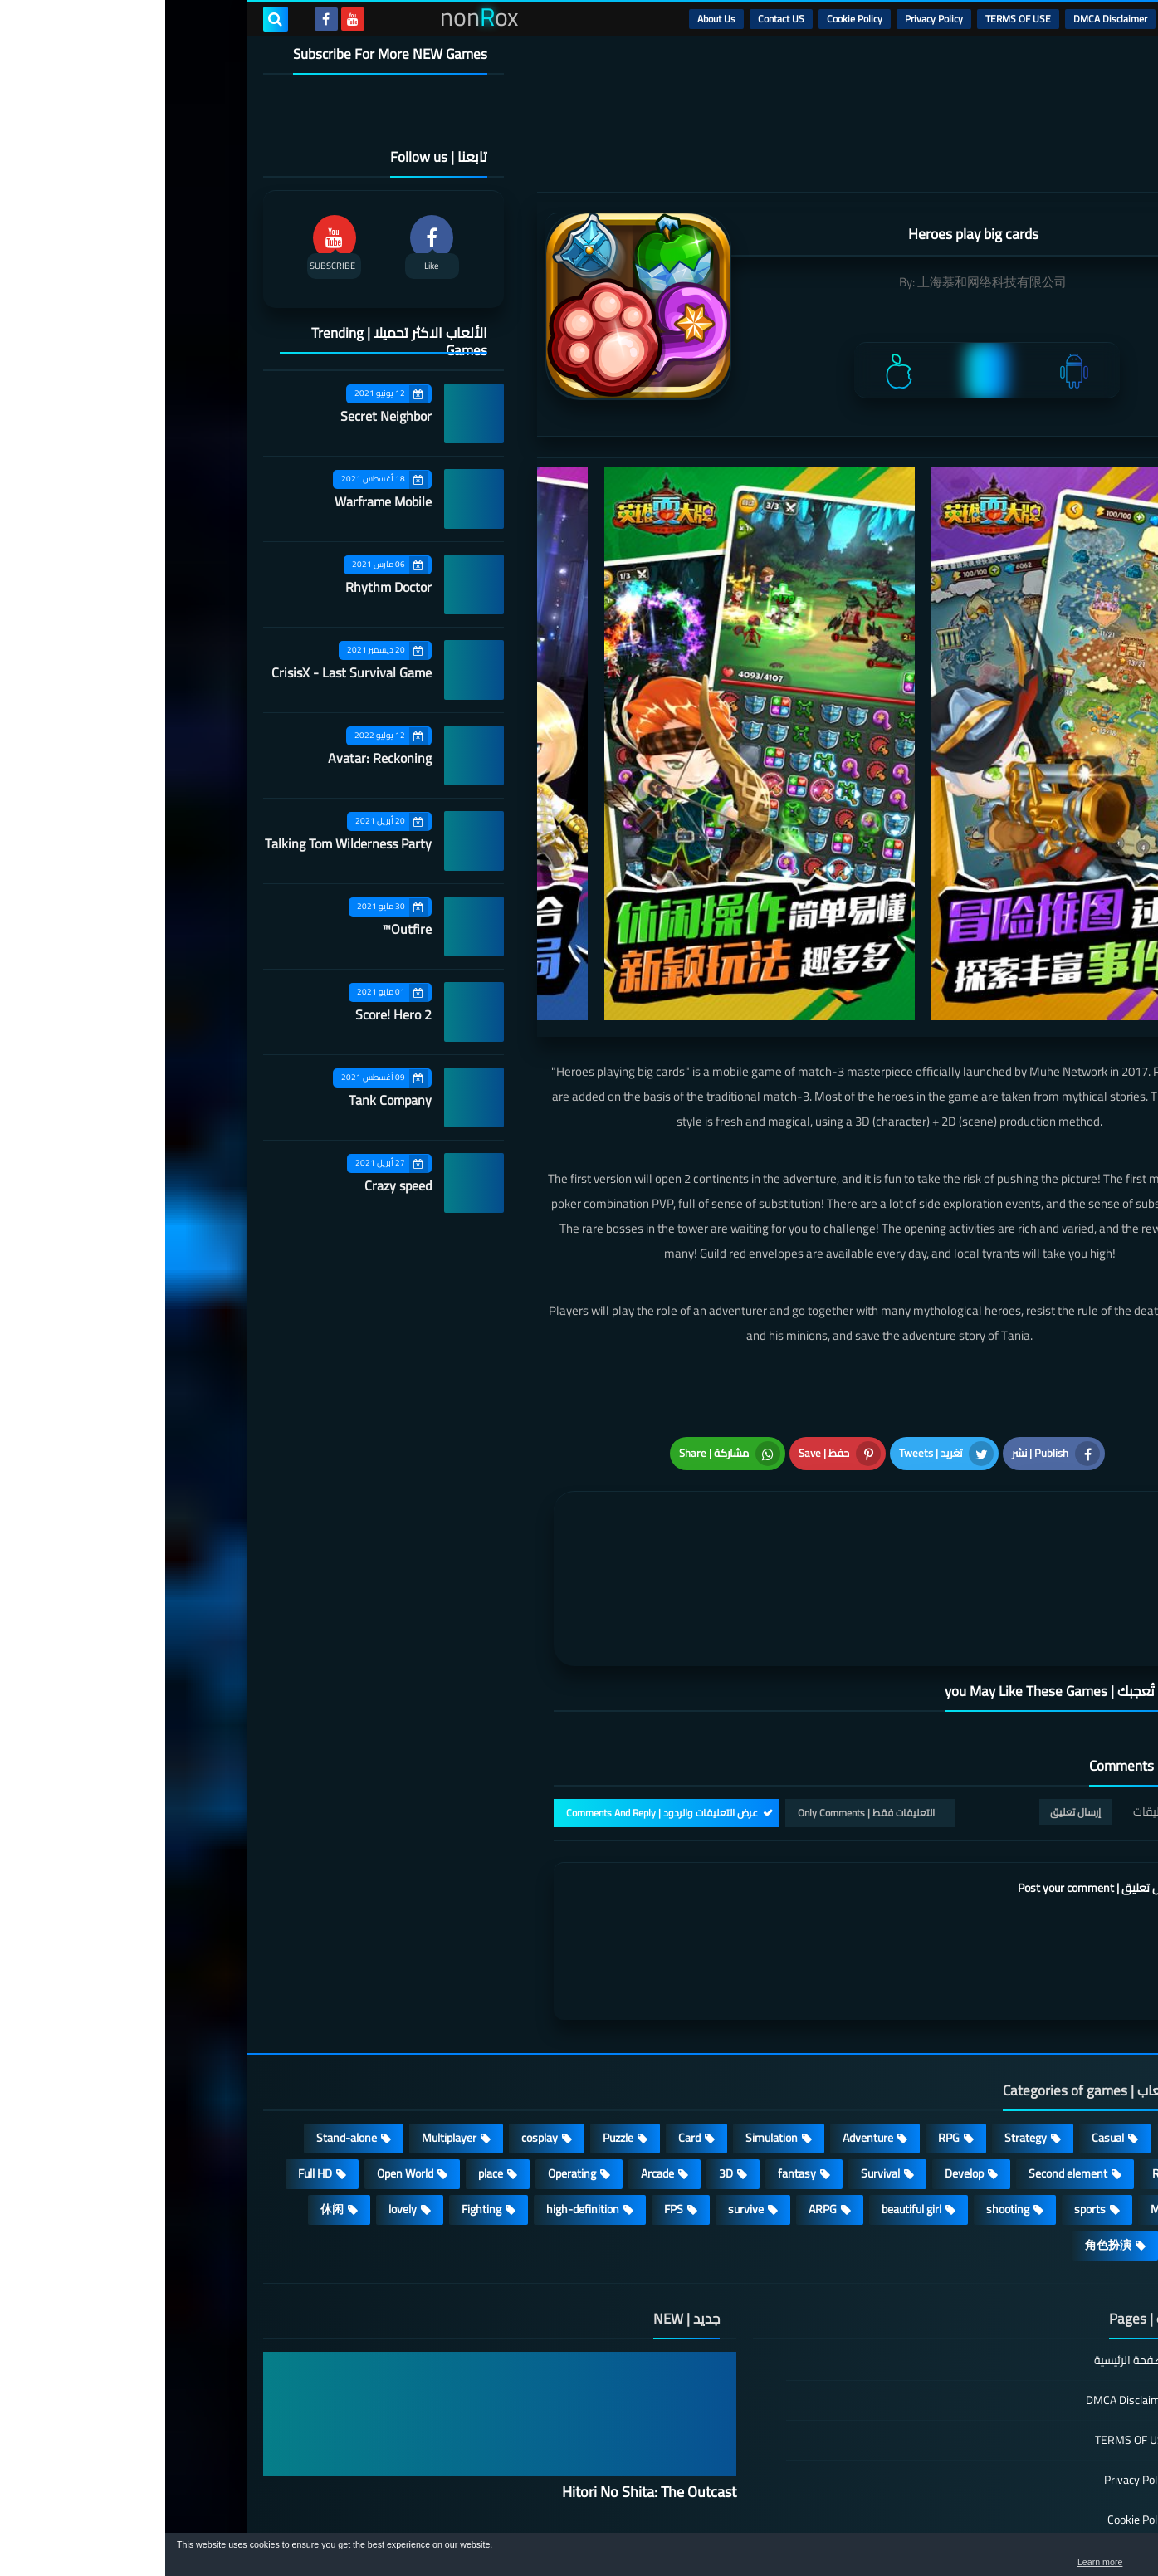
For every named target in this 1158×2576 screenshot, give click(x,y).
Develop (798, 2043)
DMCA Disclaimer (945, 18)
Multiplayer (284, 2007)
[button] (1093, 2558)
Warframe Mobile (217, 501)
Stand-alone (181, 2007)
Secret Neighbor (220, 415)
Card (524, 2007)
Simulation (606, 2007)
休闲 (166, 2079)
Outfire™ (241, 929)
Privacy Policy (769, 18)
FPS (508, 2079)
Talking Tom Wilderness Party (183, 843)
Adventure (702, 2007)
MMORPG (1009, 2079)
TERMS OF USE (853, 18)
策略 (1022, 2114)
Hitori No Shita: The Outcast (484, 2361)
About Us (551, 18)
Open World (240, 2043)
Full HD (150, 2043)
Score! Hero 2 (228, 1014)
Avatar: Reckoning (214, 757)
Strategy (860, 2007)
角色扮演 (943, 2114)
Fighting (316, 2079)
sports (925, 2079)
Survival (715, 2043)
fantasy (632, 2043)
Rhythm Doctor (223, 586)
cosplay (374, 2007)
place (325, 2043)
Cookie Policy (689, 18)
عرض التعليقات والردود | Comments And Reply (497, 1682)
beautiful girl (746, 2079)
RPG (783, 2007)
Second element (902, 2043)
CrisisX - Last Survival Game (186, 672)
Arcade (492, 2043)
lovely (237, 2079)
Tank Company (224, 1100)
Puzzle (452, 2007)
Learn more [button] (997, 2563)
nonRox (935, 2524)
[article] (561, 1488)
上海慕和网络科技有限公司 (826, 282)
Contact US (616, 18)
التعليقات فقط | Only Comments (701, 1682)
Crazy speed (232, 1185)
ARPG (657, 2079)
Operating (407, 2043)
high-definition (417, 2079)
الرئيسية (1020, 18)
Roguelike (1010, 2043)
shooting (842, 2079)
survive (581, 2079)
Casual (942, 2007)
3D (561, 2043)
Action (1019, 2007)
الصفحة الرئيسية (967, 2231)
